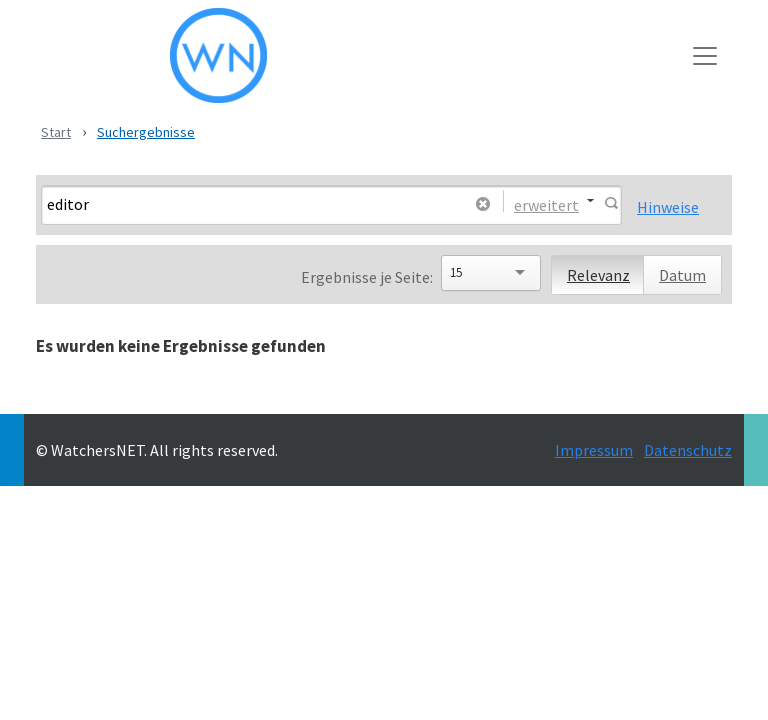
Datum (682, 275)
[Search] (253, 203)
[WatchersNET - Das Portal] (365, 55)
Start (56, 132)
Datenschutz (688, 450)
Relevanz (598, 275)
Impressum (594, 450)
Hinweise (668, 207)
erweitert (546, 203)
